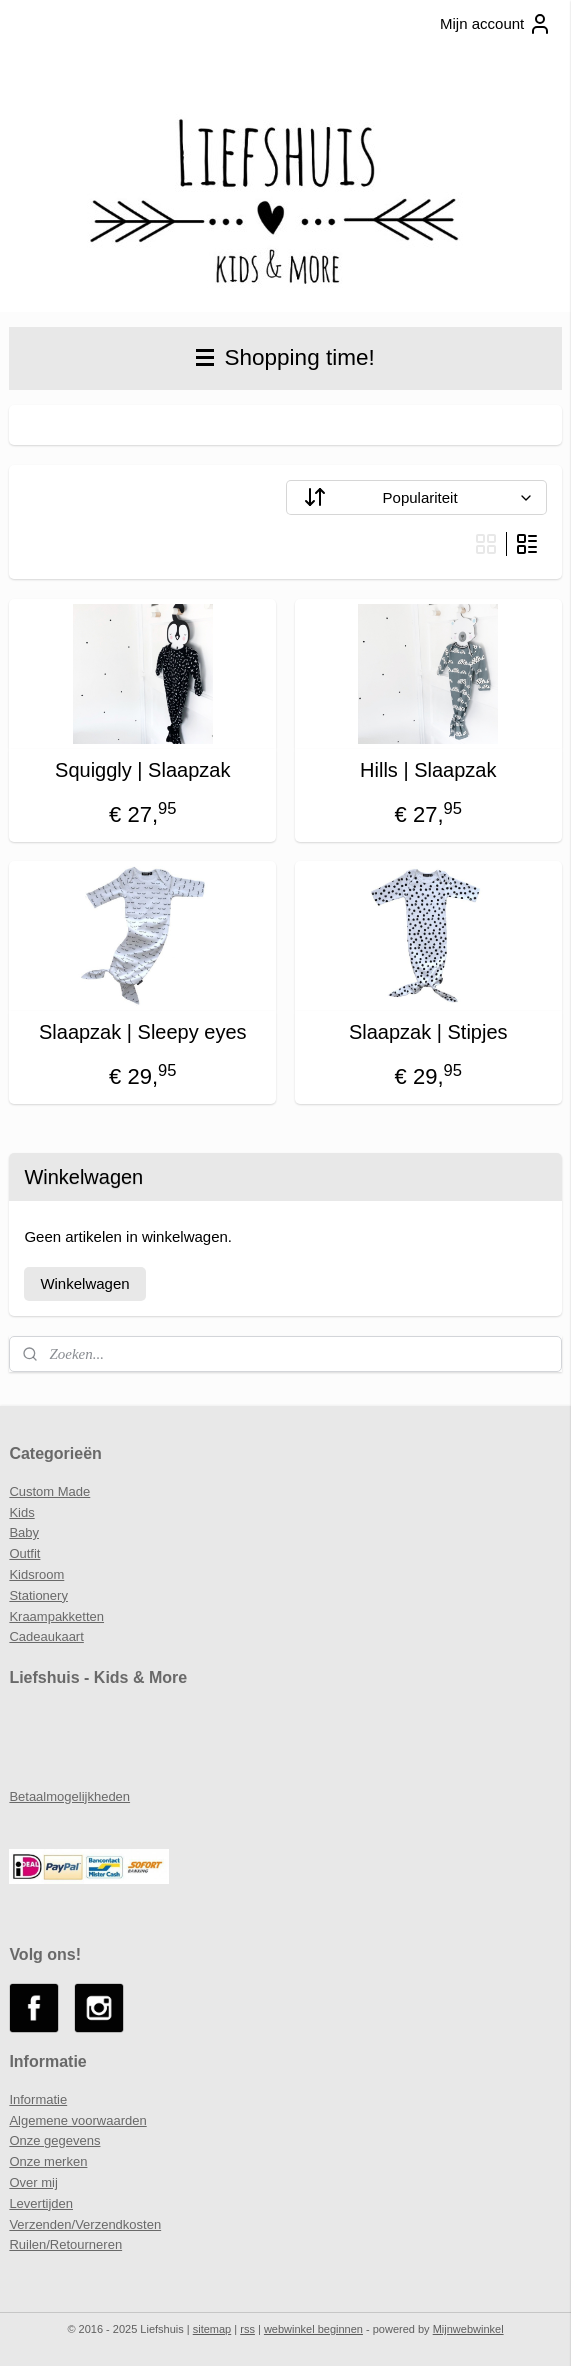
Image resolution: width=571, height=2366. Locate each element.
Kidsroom (36, 1574)
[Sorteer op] (416, 497)
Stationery (38, 1595)
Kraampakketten (56, 1616)
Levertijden (41, 2203)
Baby (24, 1532)
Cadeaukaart (46, 1636)
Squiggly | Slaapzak (142, 770)
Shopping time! (285, 357)
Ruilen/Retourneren (65, 2244)
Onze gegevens (54, 2140)
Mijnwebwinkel (468, 2329)
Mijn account (496, 24)
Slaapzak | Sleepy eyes (143, 1032)
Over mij (33, 2182)
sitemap (212, 2329)
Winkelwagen (84, 1283)
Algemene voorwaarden (77, 2120)
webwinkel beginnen (313, 2329)
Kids (21, 1512)
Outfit (24, 1553)
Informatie (38, 2099)
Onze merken (48, 2161)
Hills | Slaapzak (428, 770)
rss (247, 2329)
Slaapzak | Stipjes (428, 1032)
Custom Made (49, 1491)
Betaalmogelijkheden (69, 1796)
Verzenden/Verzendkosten (85, 2224)
